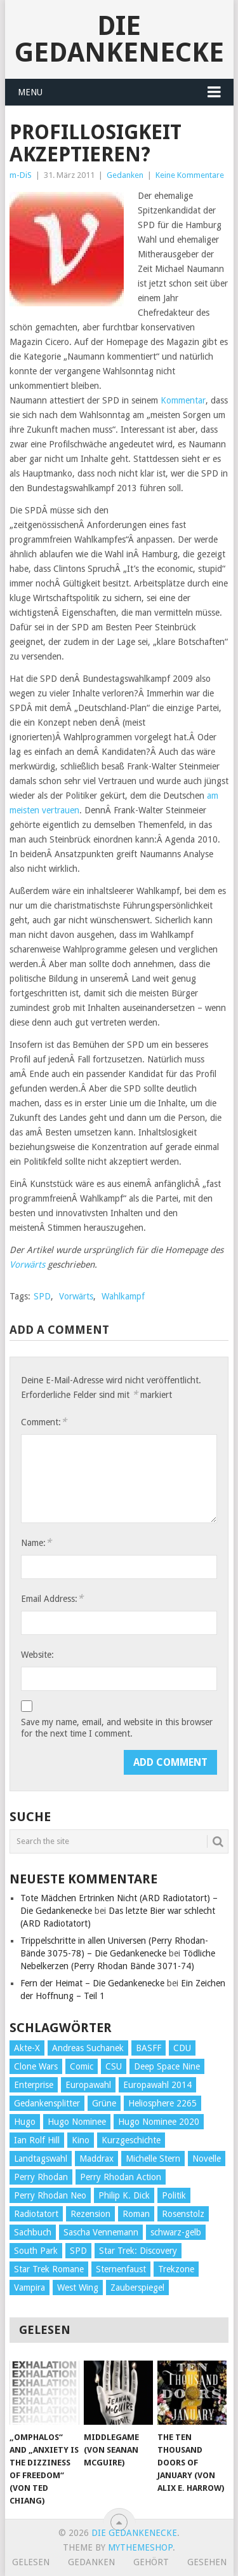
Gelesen (31, 2562)
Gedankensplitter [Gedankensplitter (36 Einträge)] (47, 2103)
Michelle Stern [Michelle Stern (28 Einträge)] (153, 2158)
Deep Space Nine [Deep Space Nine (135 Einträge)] (167, 2066)
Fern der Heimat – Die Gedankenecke (92, 1983)
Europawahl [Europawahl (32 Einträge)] (88, 2085)
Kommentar (182, 400)
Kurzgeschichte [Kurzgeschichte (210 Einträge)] (131, 2140)
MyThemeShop (140, 2547)
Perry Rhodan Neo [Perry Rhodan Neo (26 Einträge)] (50, 2195)
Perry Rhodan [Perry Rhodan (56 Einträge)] (41, 2177)
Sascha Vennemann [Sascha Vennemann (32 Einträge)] (100, 2232)
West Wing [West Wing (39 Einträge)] (77, 2287)
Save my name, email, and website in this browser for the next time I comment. (117, 1728)
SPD (42, 1296)
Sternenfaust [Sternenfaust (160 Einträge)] (121, 2269)
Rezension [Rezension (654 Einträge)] (90, 2214)
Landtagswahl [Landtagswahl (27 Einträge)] (40, 2158)
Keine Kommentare (189, 175)
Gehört (151, 2562)
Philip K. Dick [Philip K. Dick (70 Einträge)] (124, 2195)
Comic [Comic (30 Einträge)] (81, 2066)
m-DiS (21, 175)
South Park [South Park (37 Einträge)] (36, 2251)
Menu (30, 92)
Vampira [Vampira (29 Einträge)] (29, 2287)
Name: (36, 1542)
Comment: (44, 1422)
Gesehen (207, 2562)
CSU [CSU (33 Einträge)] (113, 2066)
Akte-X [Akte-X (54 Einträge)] (27, 2048)
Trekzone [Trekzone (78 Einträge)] (176, 2269)
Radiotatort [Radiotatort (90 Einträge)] (36, 2214)
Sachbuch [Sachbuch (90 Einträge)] (32, 2232)
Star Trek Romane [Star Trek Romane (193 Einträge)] (49, 2269)
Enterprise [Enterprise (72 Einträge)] (33, 2085)
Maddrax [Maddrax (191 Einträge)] (96, 2158)
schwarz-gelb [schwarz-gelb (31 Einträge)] (175, 2232)
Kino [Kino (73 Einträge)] (80, 2140)
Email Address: (52, 1598)
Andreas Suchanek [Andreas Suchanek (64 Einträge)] (88, 2048)
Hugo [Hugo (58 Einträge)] (25, 2122)
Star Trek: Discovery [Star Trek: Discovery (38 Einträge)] (138, 2251)
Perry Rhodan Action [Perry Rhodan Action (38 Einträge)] (120, 2177)
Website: (37, 1655)
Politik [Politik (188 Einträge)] (174, 2195)
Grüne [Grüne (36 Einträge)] (104, 2103)
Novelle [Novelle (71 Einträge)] (206, 2158)
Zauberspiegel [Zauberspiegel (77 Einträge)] (137, 2287)
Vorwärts (27, 1264)
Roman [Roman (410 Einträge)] (136, 2214)
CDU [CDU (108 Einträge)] (182, 2048)
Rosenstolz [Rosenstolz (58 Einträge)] (183, 2214)
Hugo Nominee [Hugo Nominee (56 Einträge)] (77, 2122)
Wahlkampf (123, 1296)
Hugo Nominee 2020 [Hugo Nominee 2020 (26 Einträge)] (158, 2122)
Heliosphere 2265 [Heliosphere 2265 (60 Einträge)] (162, 2103)
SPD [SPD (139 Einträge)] (78, 2251)
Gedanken (125, 175)
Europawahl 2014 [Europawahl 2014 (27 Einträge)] (157, 2085)
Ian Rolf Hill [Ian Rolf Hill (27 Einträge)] (37, 2140)
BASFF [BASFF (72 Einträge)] (148, 2048)
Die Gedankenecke (119, 39)
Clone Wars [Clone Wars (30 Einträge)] (36, 2066)
